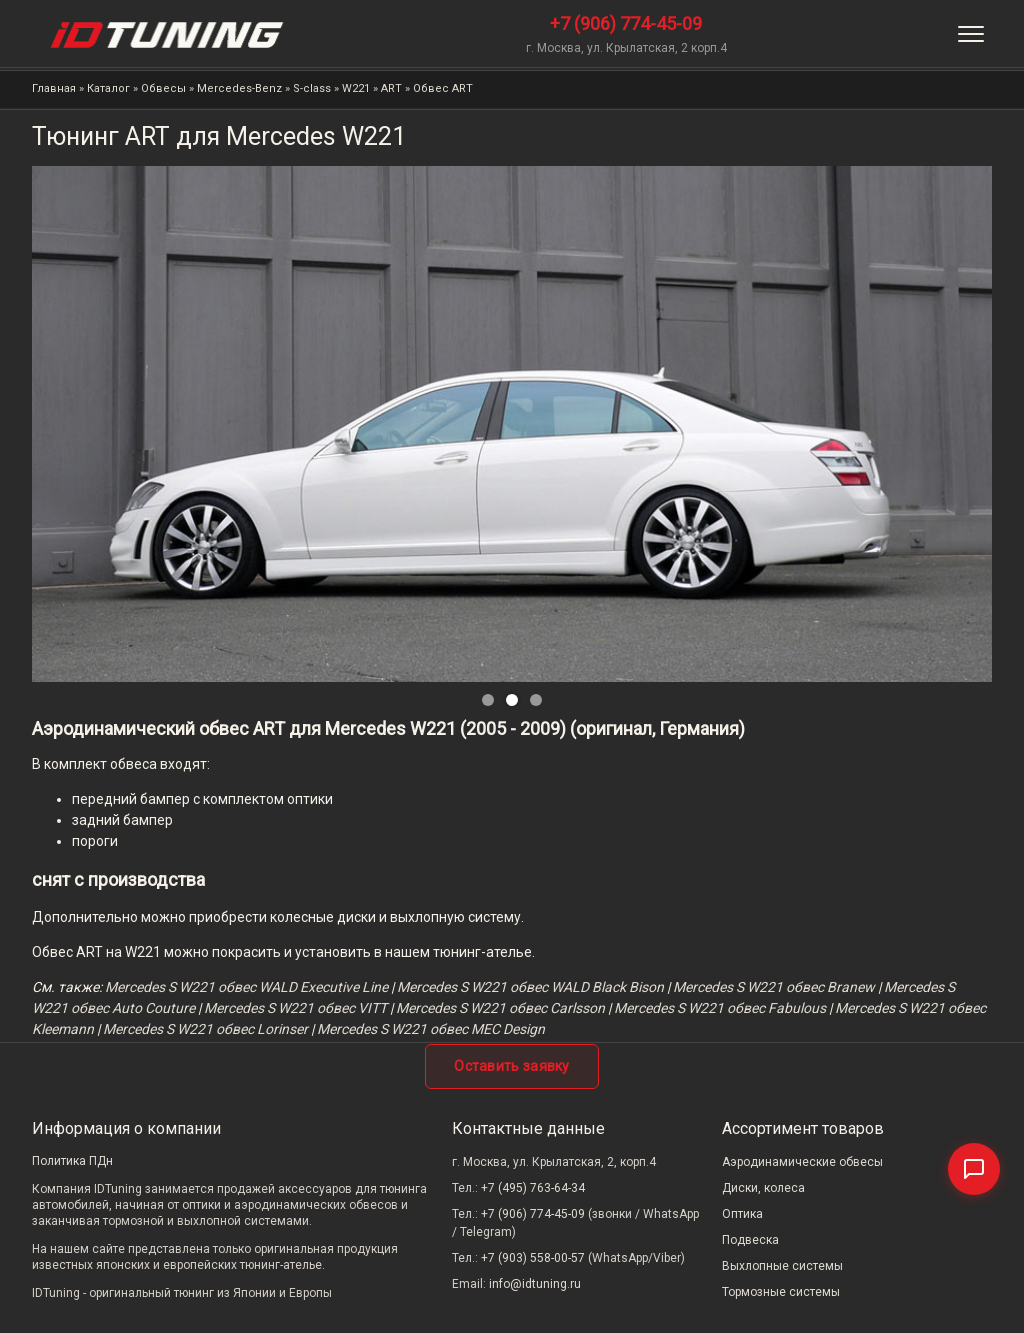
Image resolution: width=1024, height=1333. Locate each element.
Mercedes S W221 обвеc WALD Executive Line (246, 987)
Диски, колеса (763, 1188)
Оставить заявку (512, 1066)
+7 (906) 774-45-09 (626, 23)
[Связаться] (974, 1169)
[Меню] (971, 34)
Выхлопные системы (782, 1266)
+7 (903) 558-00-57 (533, 1258)
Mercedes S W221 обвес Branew (774, 987)
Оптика (742, 1214)
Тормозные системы (781, 1292)
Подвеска (750, 1240)
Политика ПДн (72, 1161)
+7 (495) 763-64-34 (533, 1188)
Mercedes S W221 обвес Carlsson (500, 1008)
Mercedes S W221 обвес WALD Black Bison (530, 987)
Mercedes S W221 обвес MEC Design (431, 1029)
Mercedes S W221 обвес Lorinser (205, 1029)
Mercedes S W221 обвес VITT (295, 1008)
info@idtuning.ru (535, 1284)
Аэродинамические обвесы (802, 1162)
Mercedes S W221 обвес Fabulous (720, 1008)
